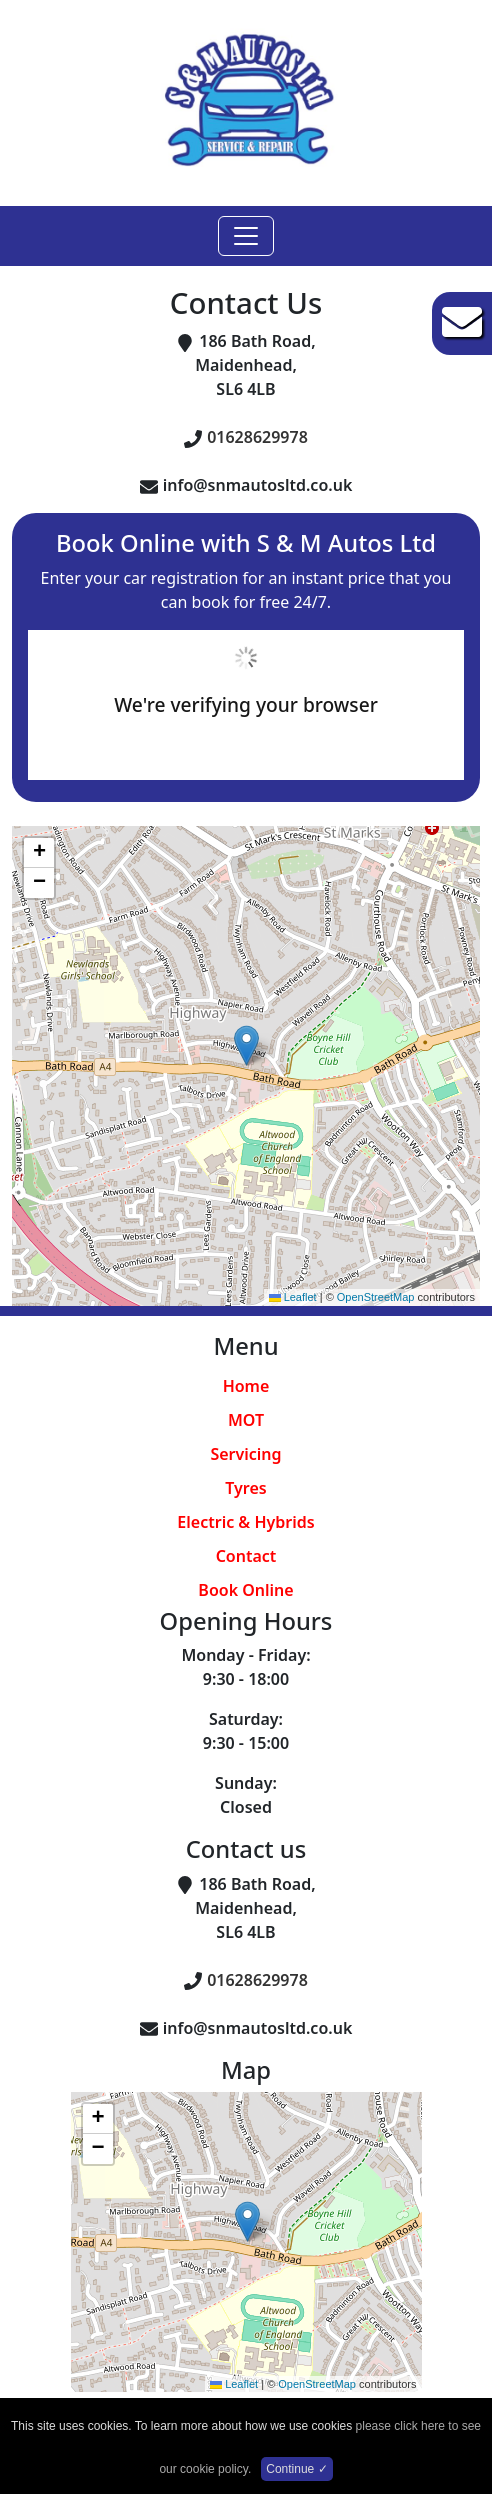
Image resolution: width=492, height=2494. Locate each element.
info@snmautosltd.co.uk (258, 485)
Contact (246, 1556)
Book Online (245, 1590)
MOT (246, 1420)
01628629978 (257, 437)
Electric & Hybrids (245, 1522)
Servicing (245, 1454)
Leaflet (293, 1297)
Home (246, 1386)
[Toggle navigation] (246, 236)
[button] (246, 1045)
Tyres (245, 1488)
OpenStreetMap (376, 1297)
